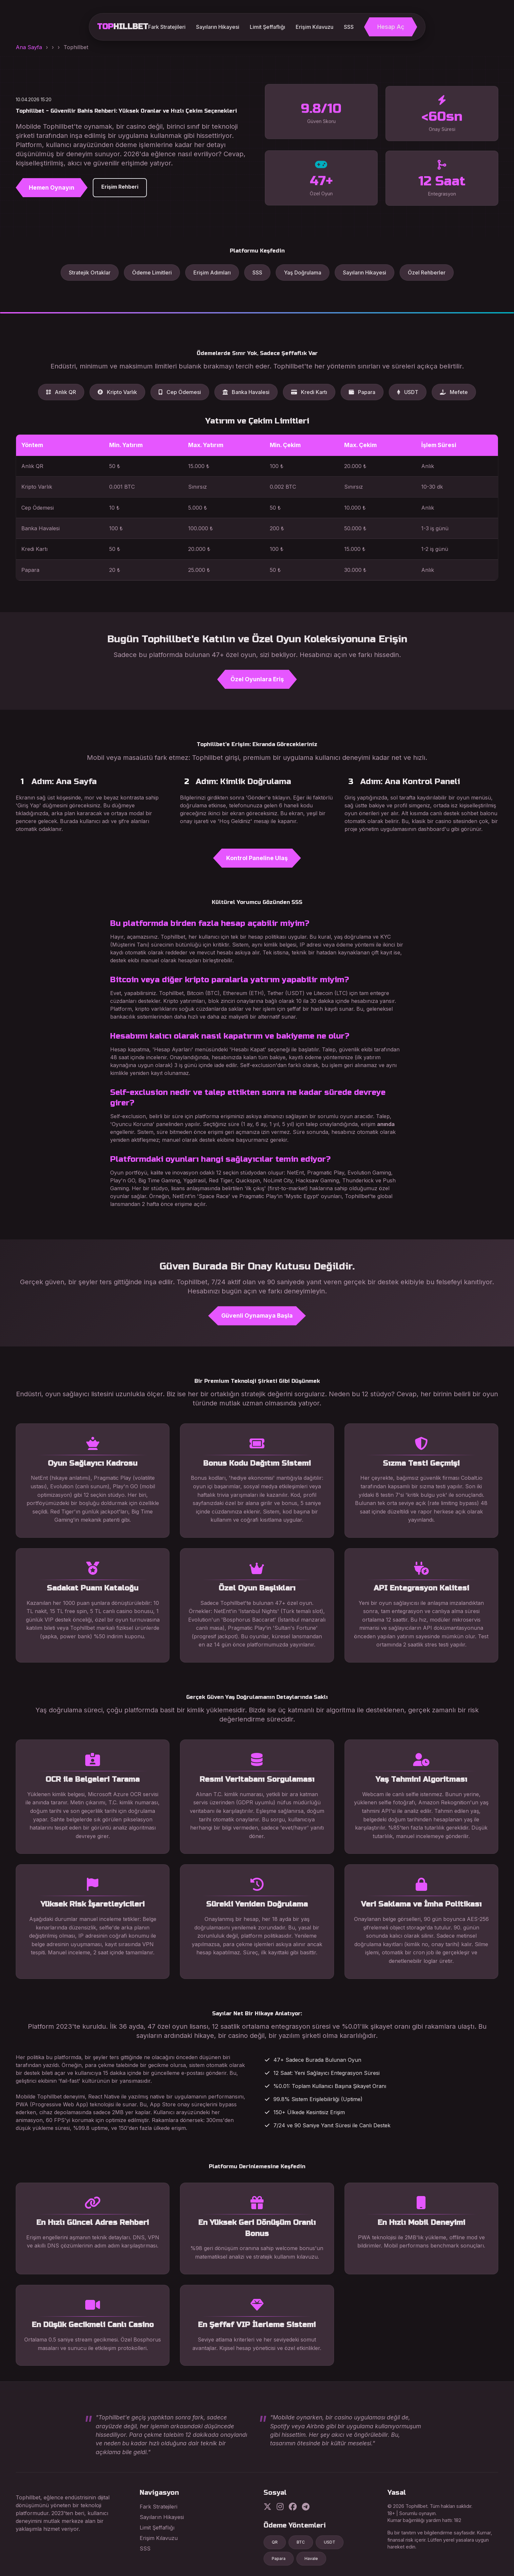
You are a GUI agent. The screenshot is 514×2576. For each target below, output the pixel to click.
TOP (122, 26)
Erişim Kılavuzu (314, 27)
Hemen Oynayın (50, 187)
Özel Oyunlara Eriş (257, 679)
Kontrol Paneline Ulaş (257, 858)
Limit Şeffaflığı (267, 27)
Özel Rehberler (426, 272)
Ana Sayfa (29, 47)
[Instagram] (280, 2506)
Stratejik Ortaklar (89, 272)
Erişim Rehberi (118, 186)
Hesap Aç (390, 26)
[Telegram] (305, 2506)
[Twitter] (267, 2506)
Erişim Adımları (212, 272)
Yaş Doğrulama (302, 272)
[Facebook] (293, 2506)
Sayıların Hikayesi (217, 27)
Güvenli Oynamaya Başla (257, 1315)
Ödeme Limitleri (152, 272)
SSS (349, 27)
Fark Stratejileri (167, 27)
